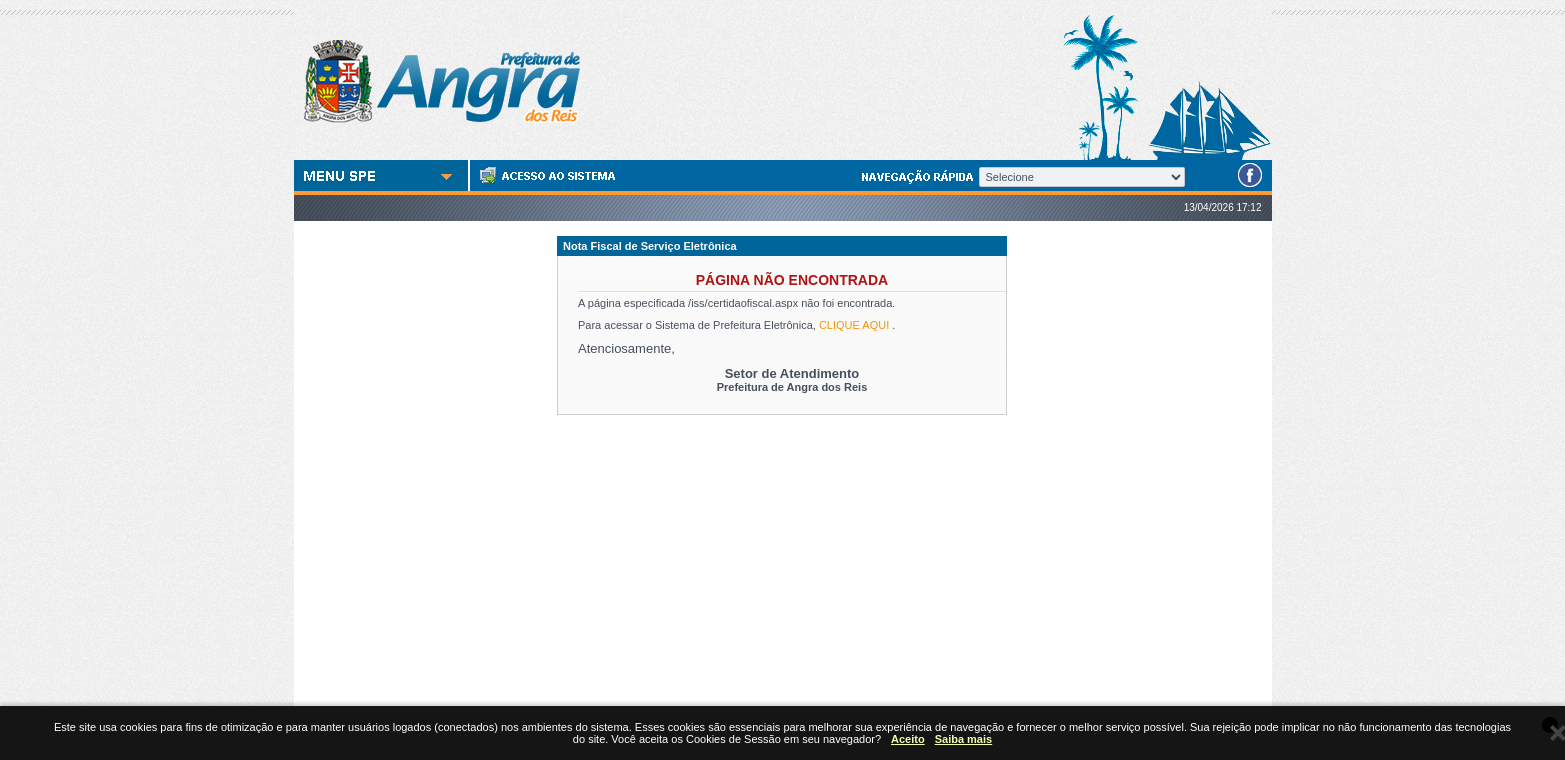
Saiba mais (963, 739)
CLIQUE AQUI (854, 325)
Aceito (908, 739)
